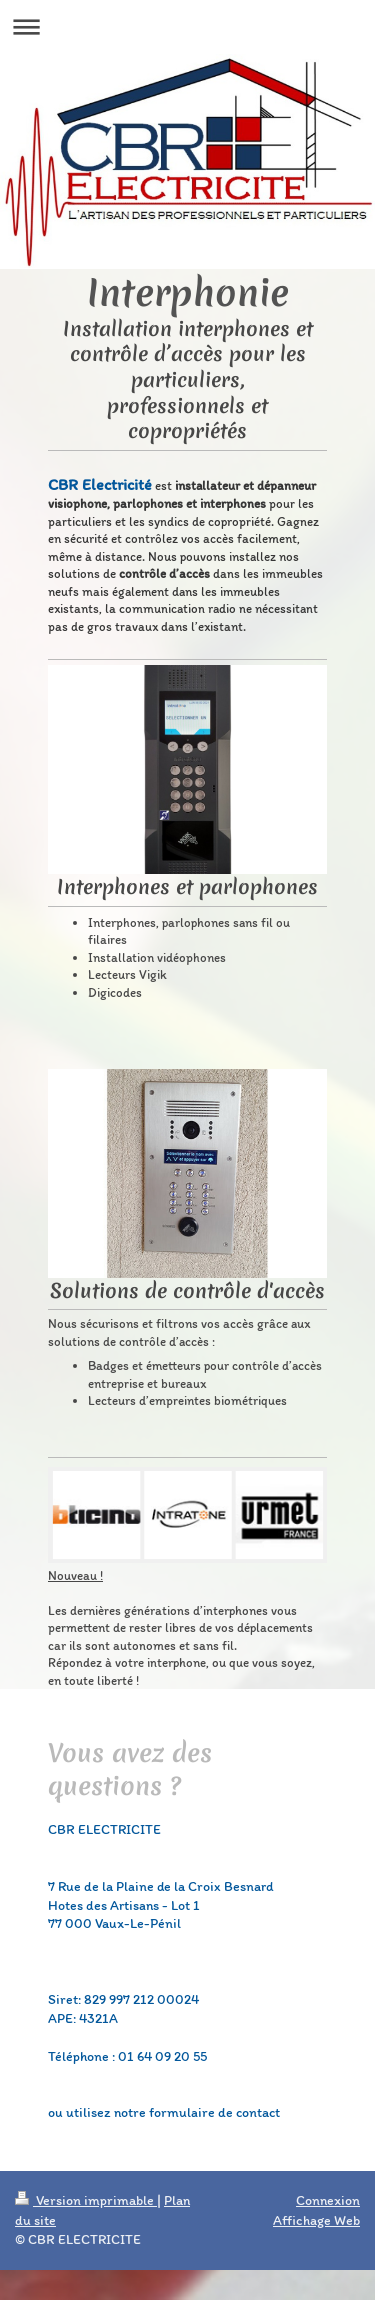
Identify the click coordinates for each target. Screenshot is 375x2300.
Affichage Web (316, 2220)
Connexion (328, 2200)
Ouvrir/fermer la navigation (187, 26)
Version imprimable (86, 2200)
